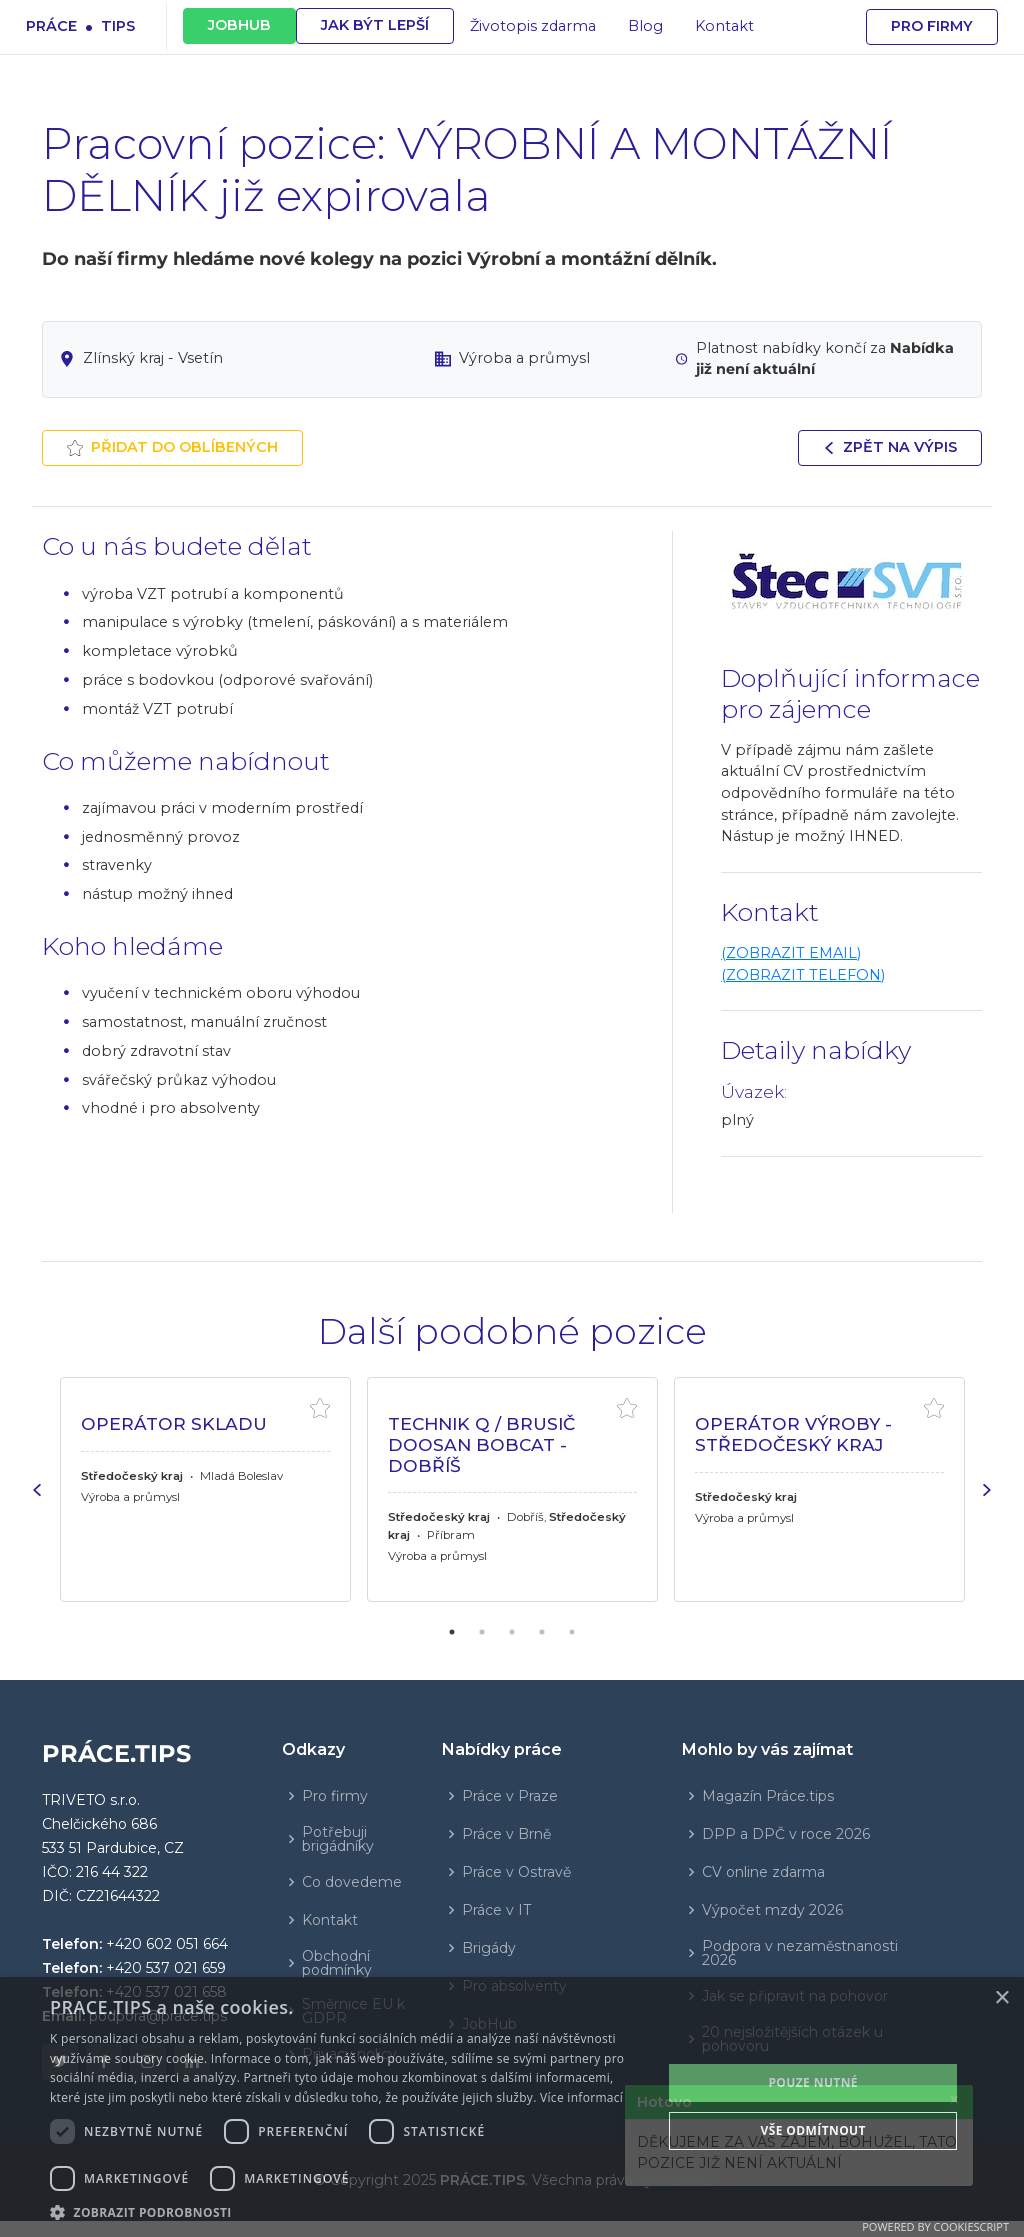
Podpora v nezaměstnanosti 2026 (800, 1953)
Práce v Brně (506, 1834)
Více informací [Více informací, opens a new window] (581, 2097)
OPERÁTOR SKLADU (174, 1423)
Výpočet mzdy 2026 (772, 1910)
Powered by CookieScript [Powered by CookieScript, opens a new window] (935, 2226)
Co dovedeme (352, 1882)
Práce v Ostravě (516, 1872)
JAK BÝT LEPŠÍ (375, 25)
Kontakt (724, 26)
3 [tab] (512, 1632)
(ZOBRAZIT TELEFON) (803, 975)
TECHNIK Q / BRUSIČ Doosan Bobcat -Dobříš (481, 1444)
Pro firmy (932, 26)
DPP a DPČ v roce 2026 (786, 1834)
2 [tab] (482, 1632)
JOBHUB (239, 25)
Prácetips (80, 25)
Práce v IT (496, 1910)
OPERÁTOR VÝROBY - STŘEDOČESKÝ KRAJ (793, 1434)
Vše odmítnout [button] (812, 2130)
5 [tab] (572, 1632)
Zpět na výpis (890, 447)
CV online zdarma (763, 1872)
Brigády (489, 1948)
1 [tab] (452, 1632)
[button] (347, 2212)
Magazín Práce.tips (768, 1796)
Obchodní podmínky (337, 1963)
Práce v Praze (510, 1796)
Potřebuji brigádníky (338, 1839)
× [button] (1001, 1998)
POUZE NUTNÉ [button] (813, 2082)
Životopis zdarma (533, 26)
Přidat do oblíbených (172, 447)
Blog (645, 26)
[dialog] (512, 2107)
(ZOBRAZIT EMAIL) (791, 953)
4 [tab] (542, 1632)
